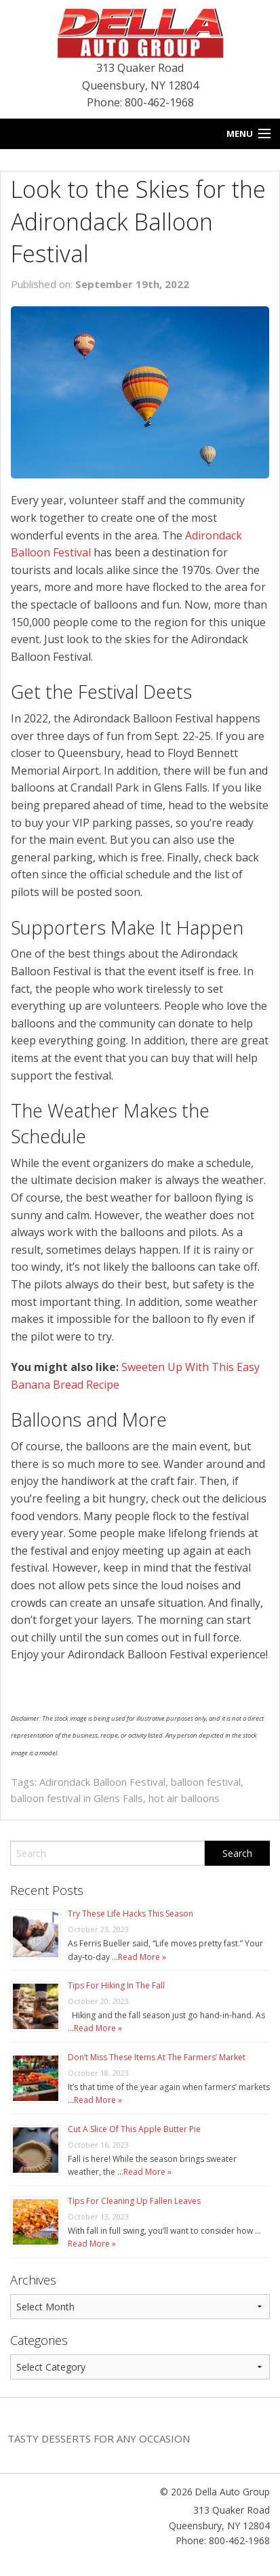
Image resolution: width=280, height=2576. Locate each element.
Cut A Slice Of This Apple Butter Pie (134, 2129)
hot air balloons (184, 1798)
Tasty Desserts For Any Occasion (98, 2438)
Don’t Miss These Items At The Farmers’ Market (156, 2057)
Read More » (142, 1957)
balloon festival (206, 1781)
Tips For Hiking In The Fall (116, 1985)
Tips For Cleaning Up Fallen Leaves (134, 2201)
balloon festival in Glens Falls (77, 1798)
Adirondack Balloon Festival (102, 1781)
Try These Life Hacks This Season (130, 1913)
